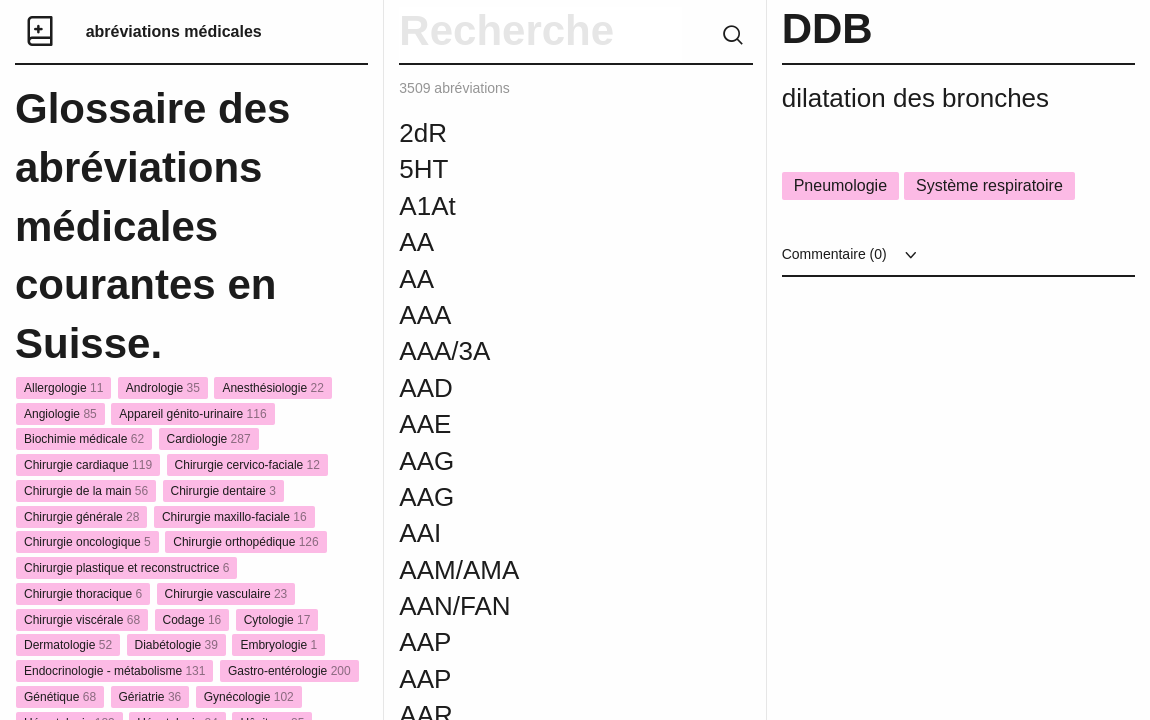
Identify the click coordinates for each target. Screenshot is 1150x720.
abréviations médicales (174, 31)
